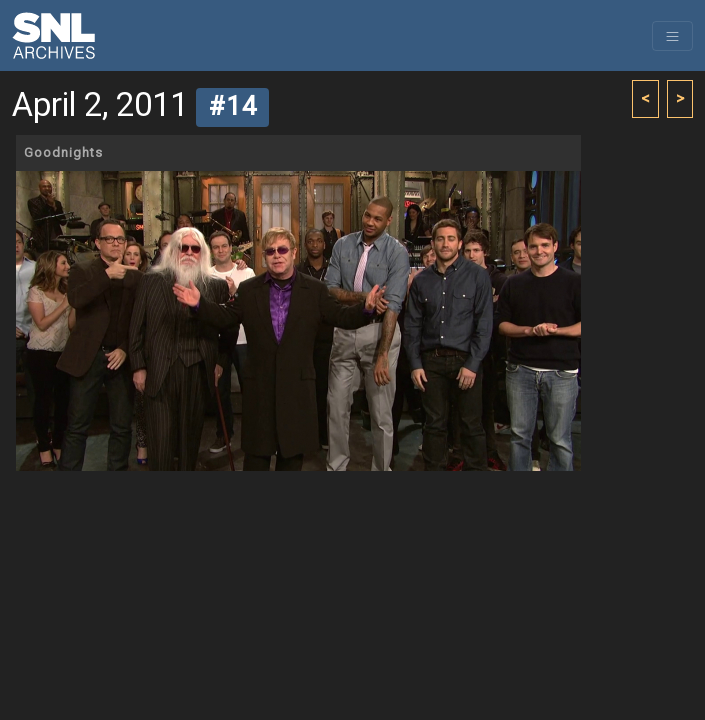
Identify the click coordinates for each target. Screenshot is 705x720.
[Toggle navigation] (672, 36)
